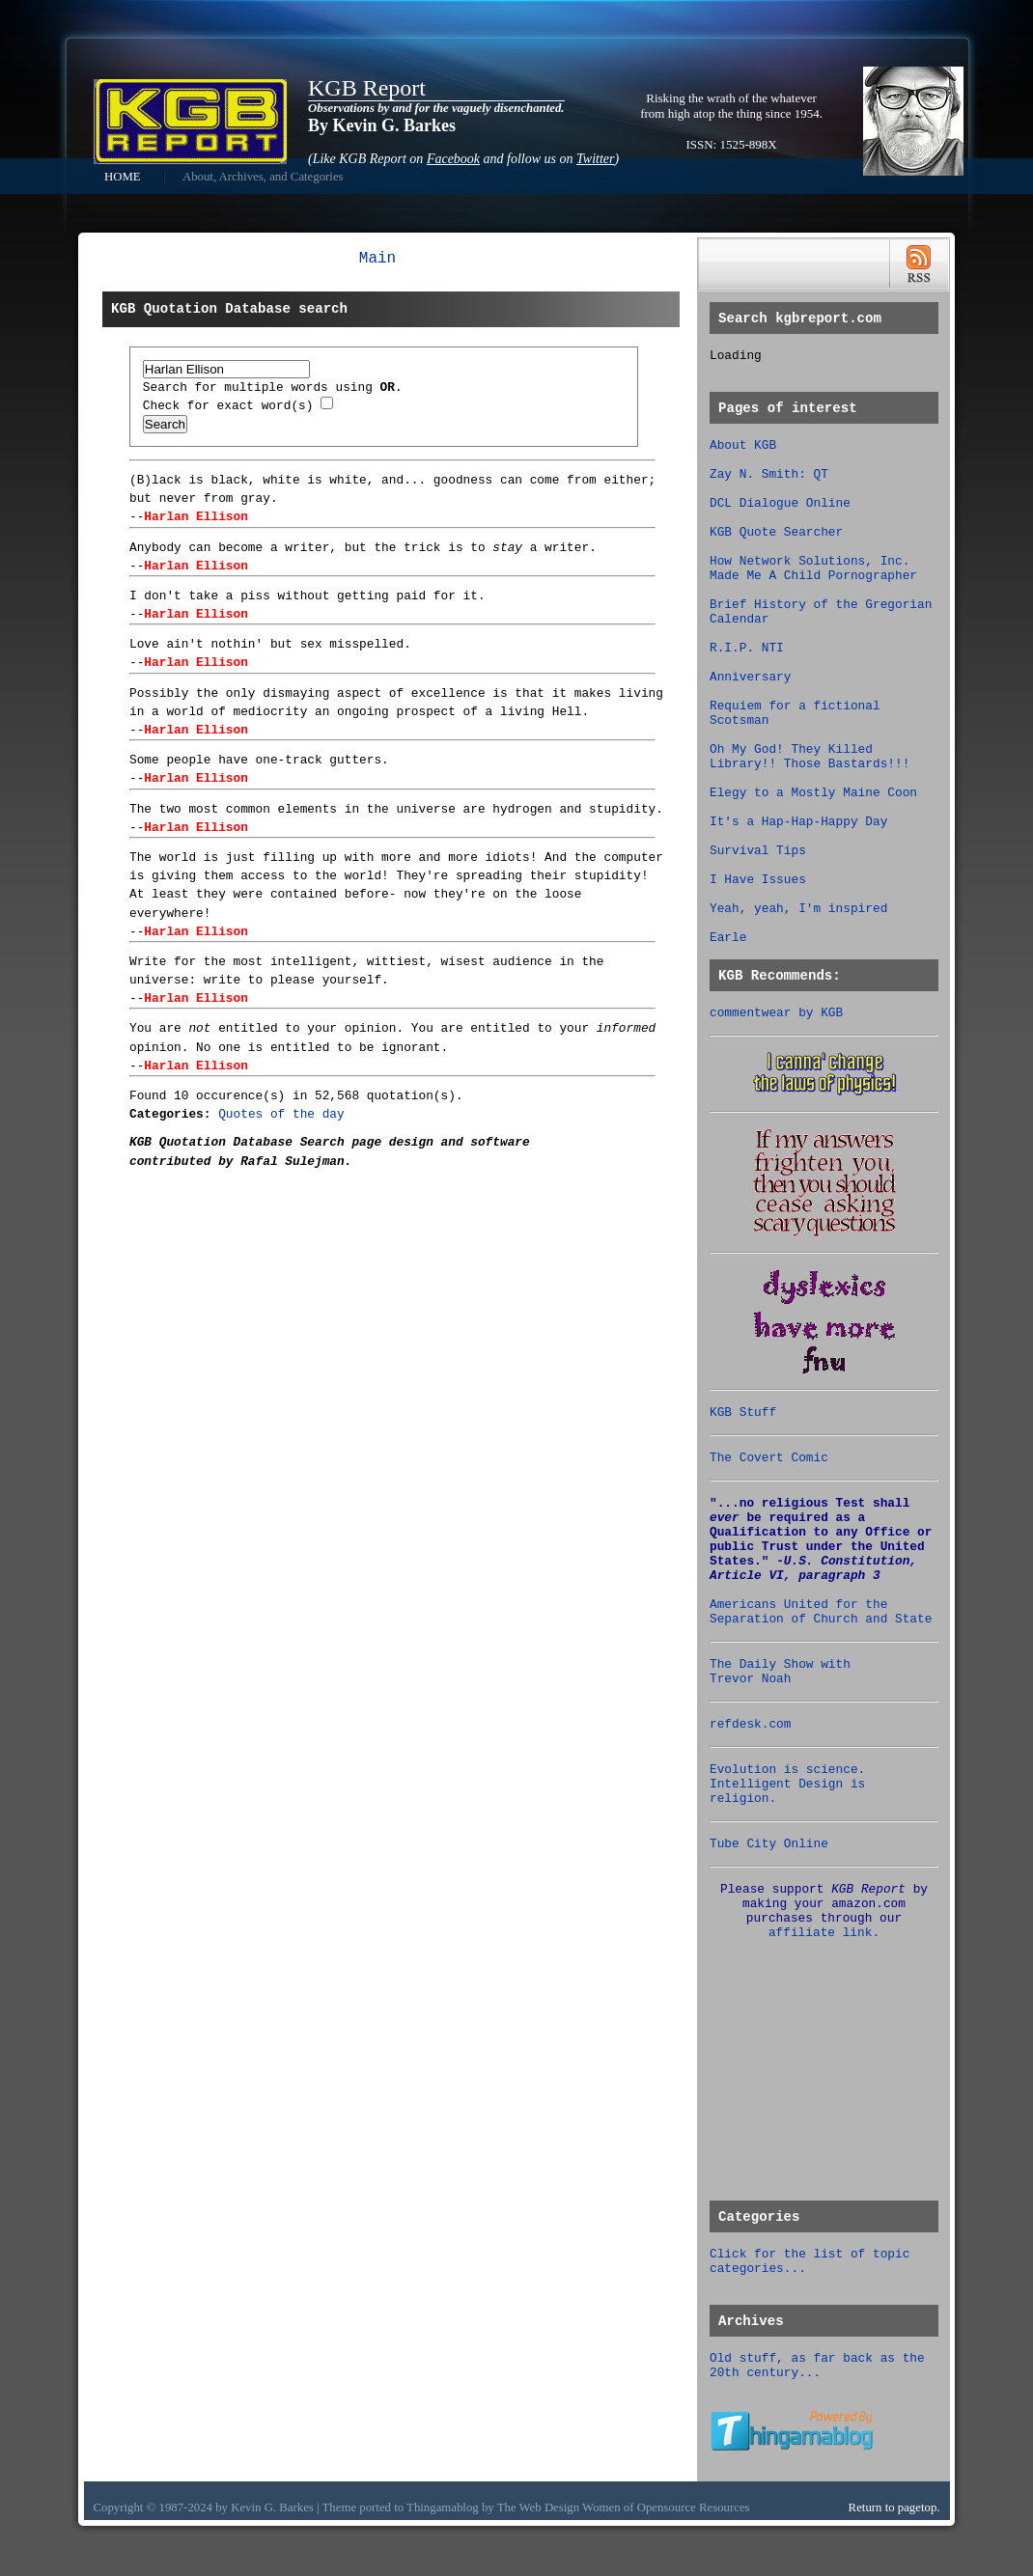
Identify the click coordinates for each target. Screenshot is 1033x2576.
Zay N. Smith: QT (769, 474)
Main (377, 258)
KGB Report (367, 87)
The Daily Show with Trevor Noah (780, 1671)
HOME (122, 176)
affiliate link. (823, 1932)
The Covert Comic (769, 1458)
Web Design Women (570, 2507)
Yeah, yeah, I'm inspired (798, 908)
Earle (728, 937)
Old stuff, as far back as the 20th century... (817, 2365)
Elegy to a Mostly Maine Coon (813, 793)
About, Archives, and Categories (263, 176)
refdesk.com (750, 1724)
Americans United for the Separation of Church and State (821, 1611)
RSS (918, 264)
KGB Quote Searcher (776, 532)
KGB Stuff (743, 1412)
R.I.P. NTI (747, 648)
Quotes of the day (281, 1114)
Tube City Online (769, 1844)
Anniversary (750, 677)
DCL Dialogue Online (780, 503)
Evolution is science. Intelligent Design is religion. (787, 1784)
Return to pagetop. (894, 2507)
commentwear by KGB (776, 1013)
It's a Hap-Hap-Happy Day (798, 822)
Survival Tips (758, 851)
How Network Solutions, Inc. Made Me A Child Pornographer (813, 568)
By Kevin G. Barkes (382, 125)
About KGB (743, 445)
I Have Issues (758, 880)
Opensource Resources (693, 2507)
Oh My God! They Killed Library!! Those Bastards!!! (809, 756)
